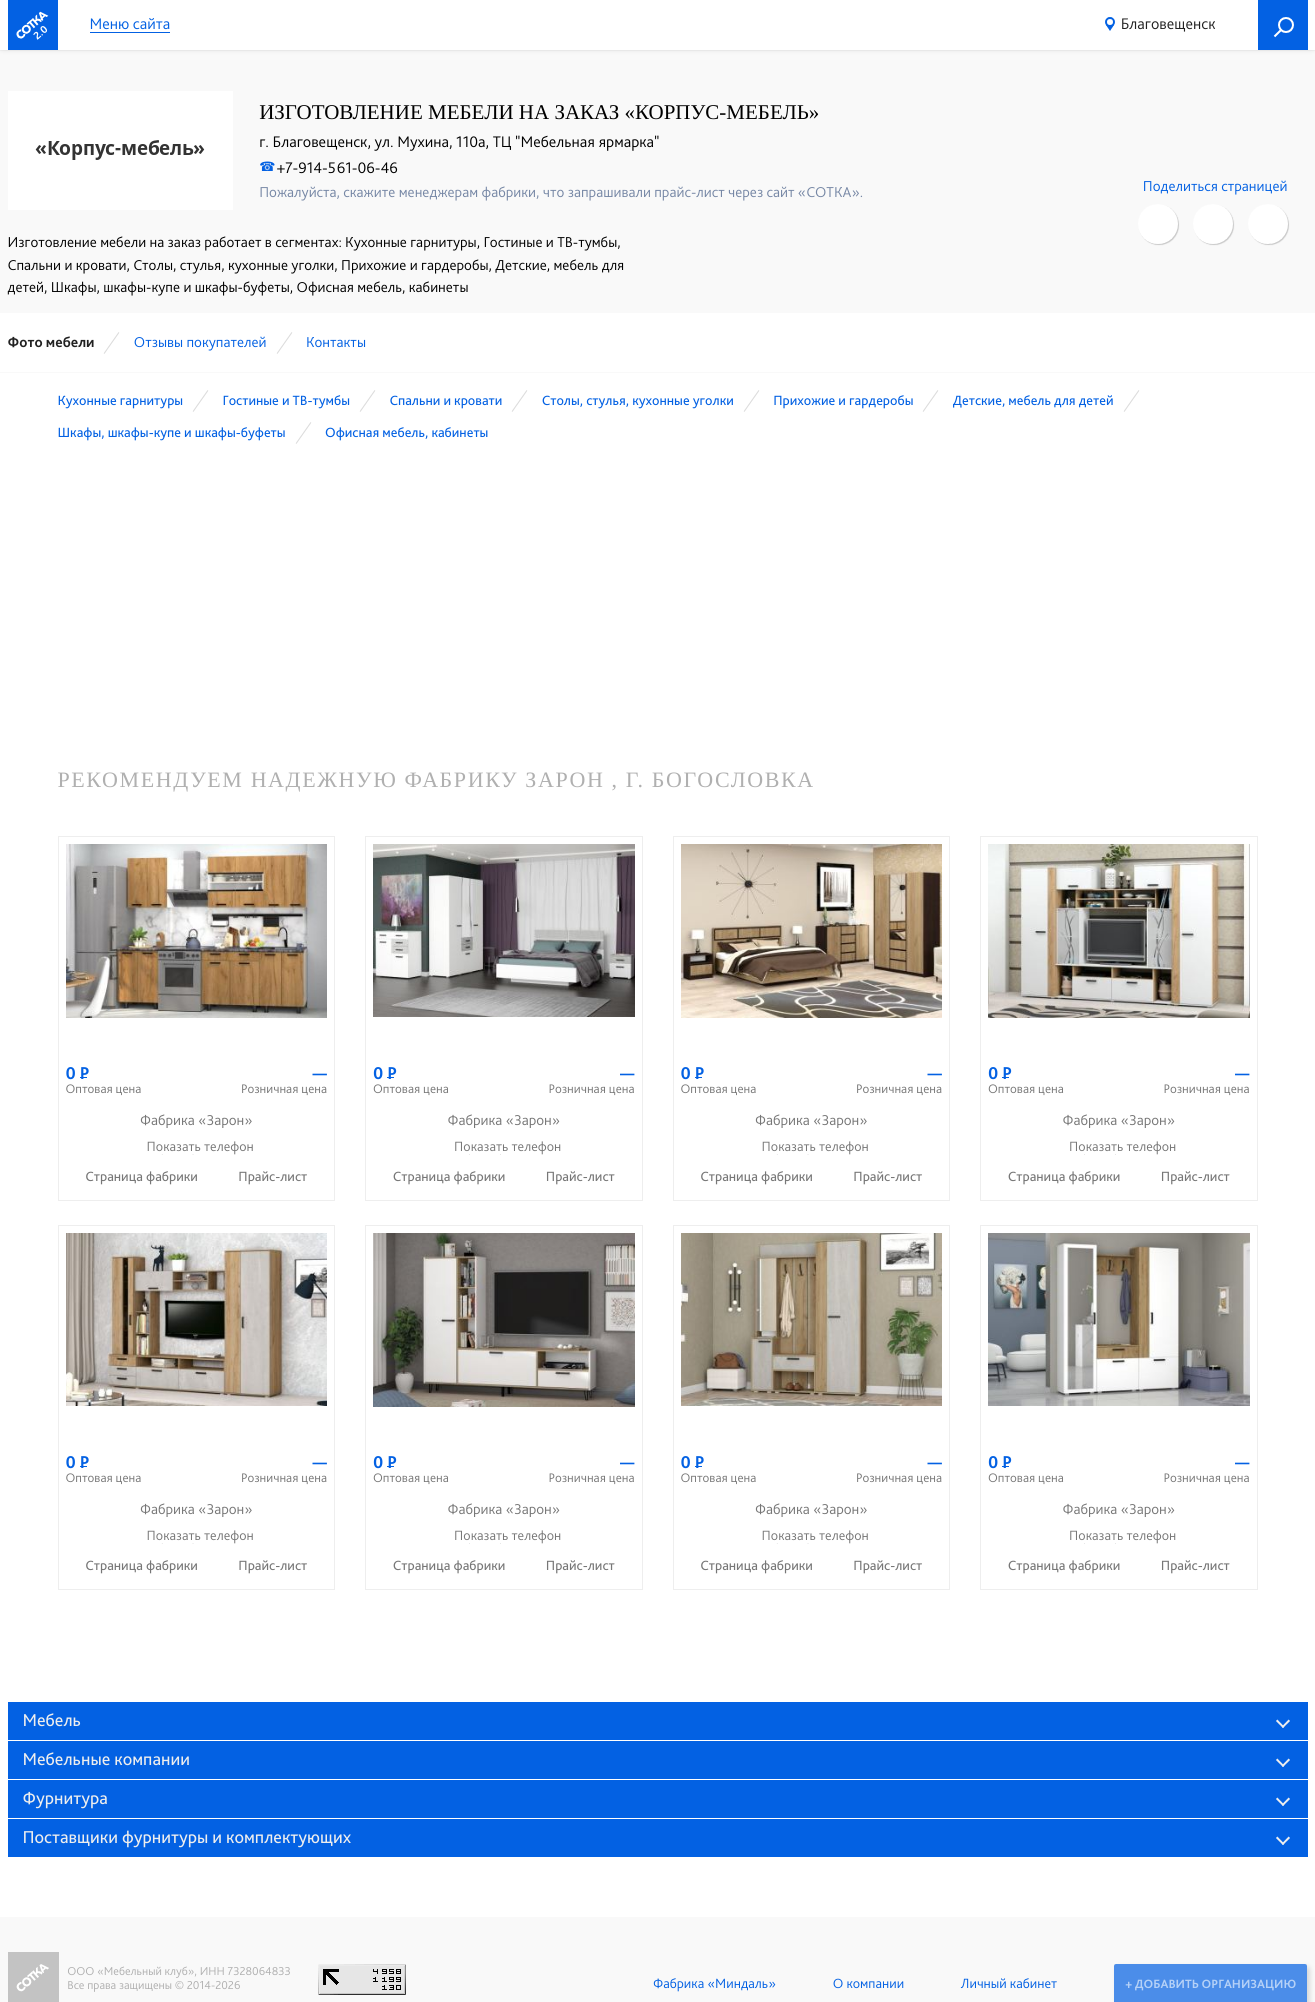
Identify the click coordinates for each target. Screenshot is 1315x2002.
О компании (866, 1984)
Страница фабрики (143, 1177)
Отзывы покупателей (200, 342)
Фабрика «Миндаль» (712, 1984)
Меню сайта (130, 24)
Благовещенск (1168, 23)
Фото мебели (51, 342)
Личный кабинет (1007, 1984)
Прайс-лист (272, 1177)
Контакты (336, 342)
